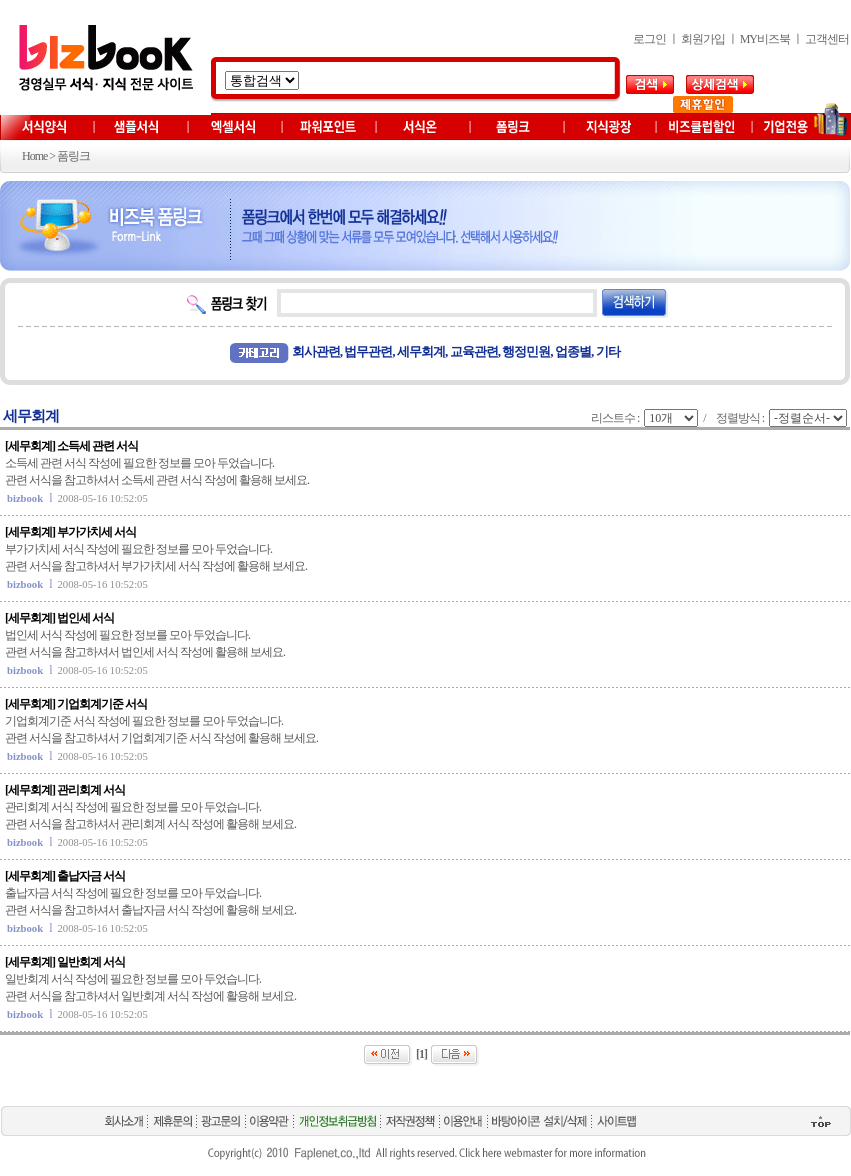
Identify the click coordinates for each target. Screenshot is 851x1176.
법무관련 (368, 351)
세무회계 (421, 351)
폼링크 (73, 156)
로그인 (649, 39)
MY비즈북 (765, 39)
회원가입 (703, 39)
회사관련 (316, 351)
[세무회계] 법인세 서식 (59, 618)
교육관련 (474, 351)
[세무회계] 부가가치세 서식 (70, 532)
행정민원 (526, 351)
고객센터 (827, 39)
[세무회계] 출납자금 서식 (65, 876)
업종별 (573, 351)
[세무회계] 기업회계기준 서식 (76, 704)
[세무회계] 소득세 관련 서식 (71, 446)
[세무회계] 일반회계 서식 (65, 962)
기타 (608, 351)
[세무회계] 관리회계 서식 (65, 790)
